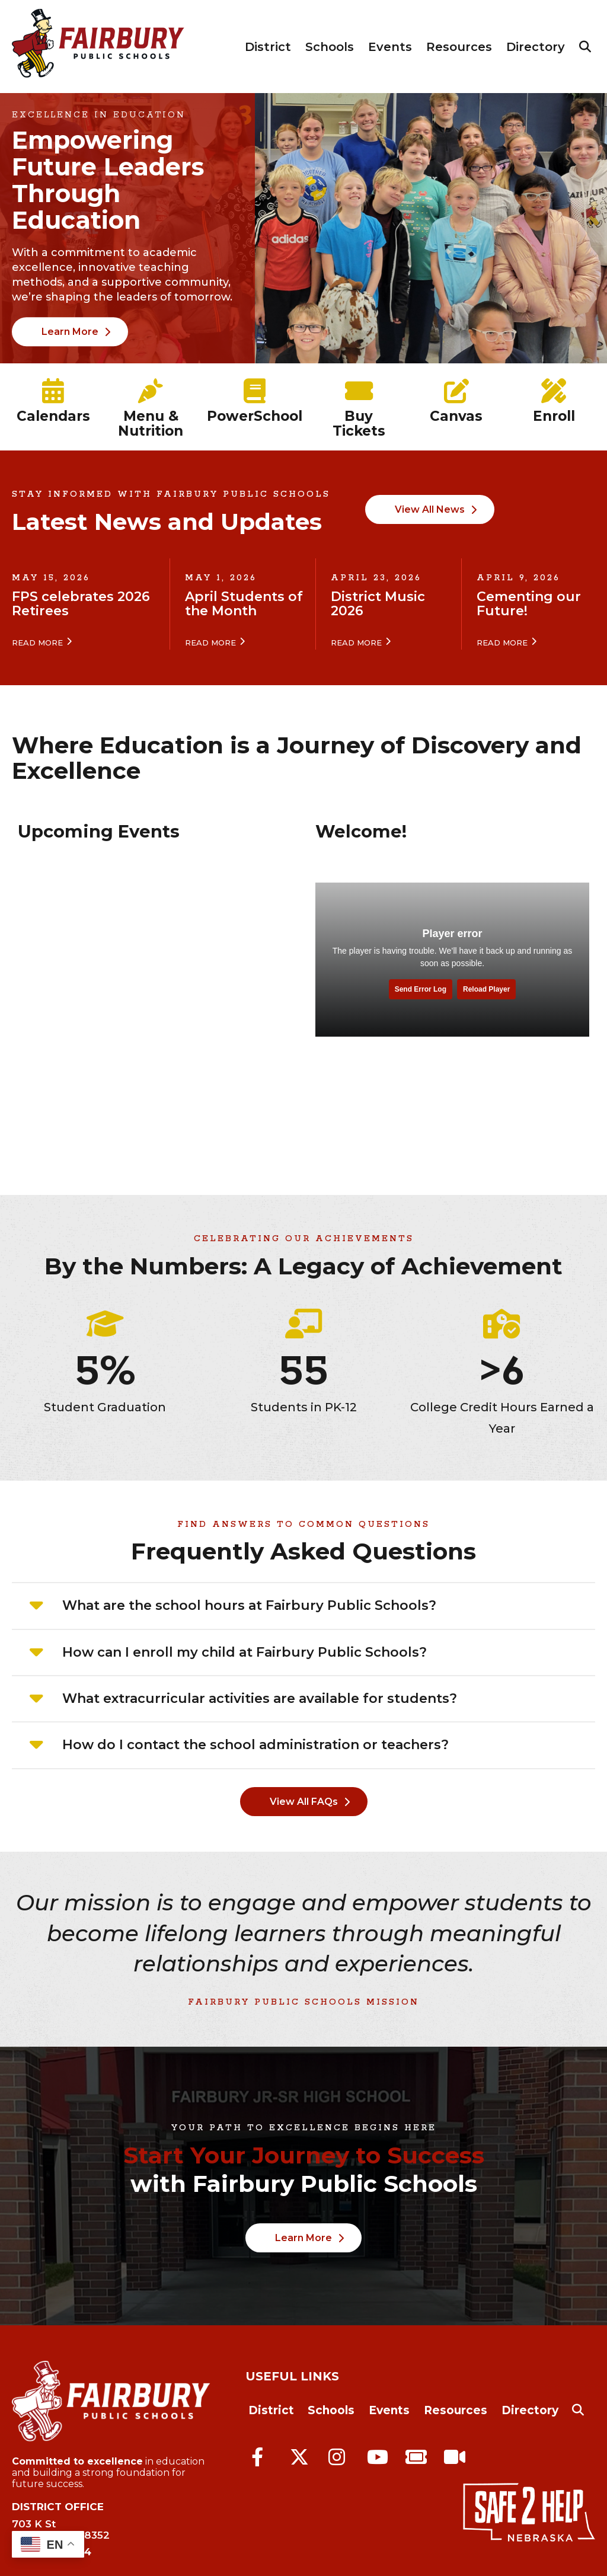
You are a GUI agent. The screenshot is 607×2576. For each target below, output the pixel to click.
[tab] (303, 1606)
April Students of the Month (244, 604)
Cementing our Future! (529, 604)
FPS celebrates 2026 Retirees (81, 604)
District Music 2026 (378, 604)
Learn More (69, 331)
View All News (430, 509)
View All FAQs (304, 1801)
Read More (37, 642)
